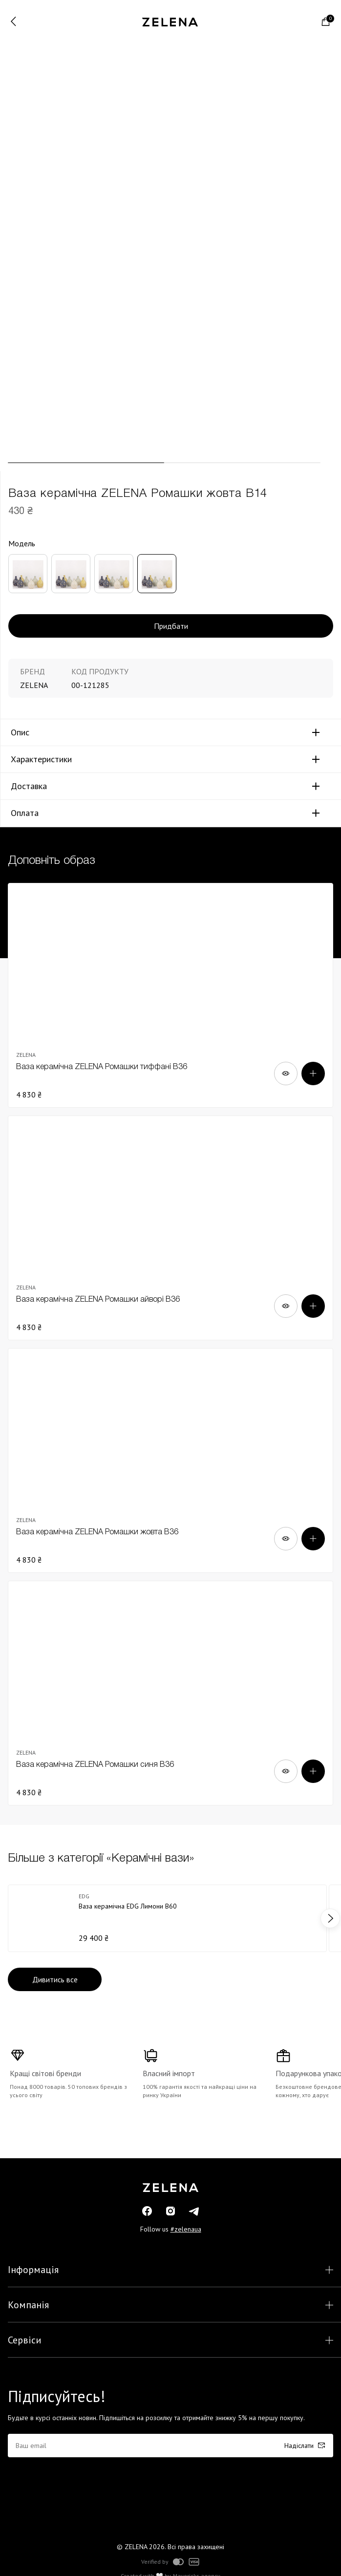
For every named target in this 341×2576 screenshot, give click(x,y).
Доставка (29, 786)
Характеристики (41, 759)
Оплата (25, 813)
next (330, 1918)
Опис (20, 732)
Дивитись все (55, 1979)
